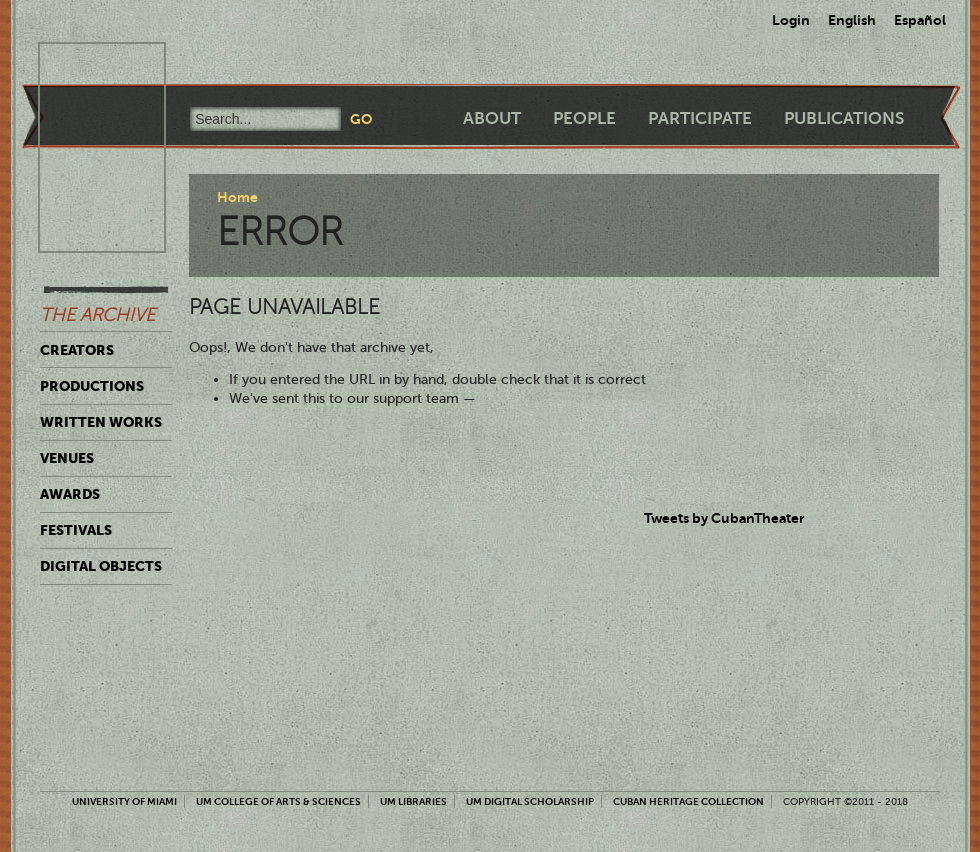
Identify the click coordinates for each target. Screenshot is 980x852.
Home (237, 197)
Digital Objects (101, 566)
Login (791, 20)
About (492, 118)
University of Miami (124, 801)
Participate (700, 118)
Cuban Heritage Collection (688, 801)
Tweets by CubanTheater (724, 518)
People (584, 118)
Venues (67, 458)
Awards (70, 494)
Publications (844, 118)
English (852, 20)
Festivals (76, 530)
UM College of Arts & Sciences (278, 801)
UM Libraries (413, 801)
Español (920, 20)
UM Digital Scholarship (530, 801)
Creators (77, 350)
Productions (92, 386)
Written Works (101, 422)
